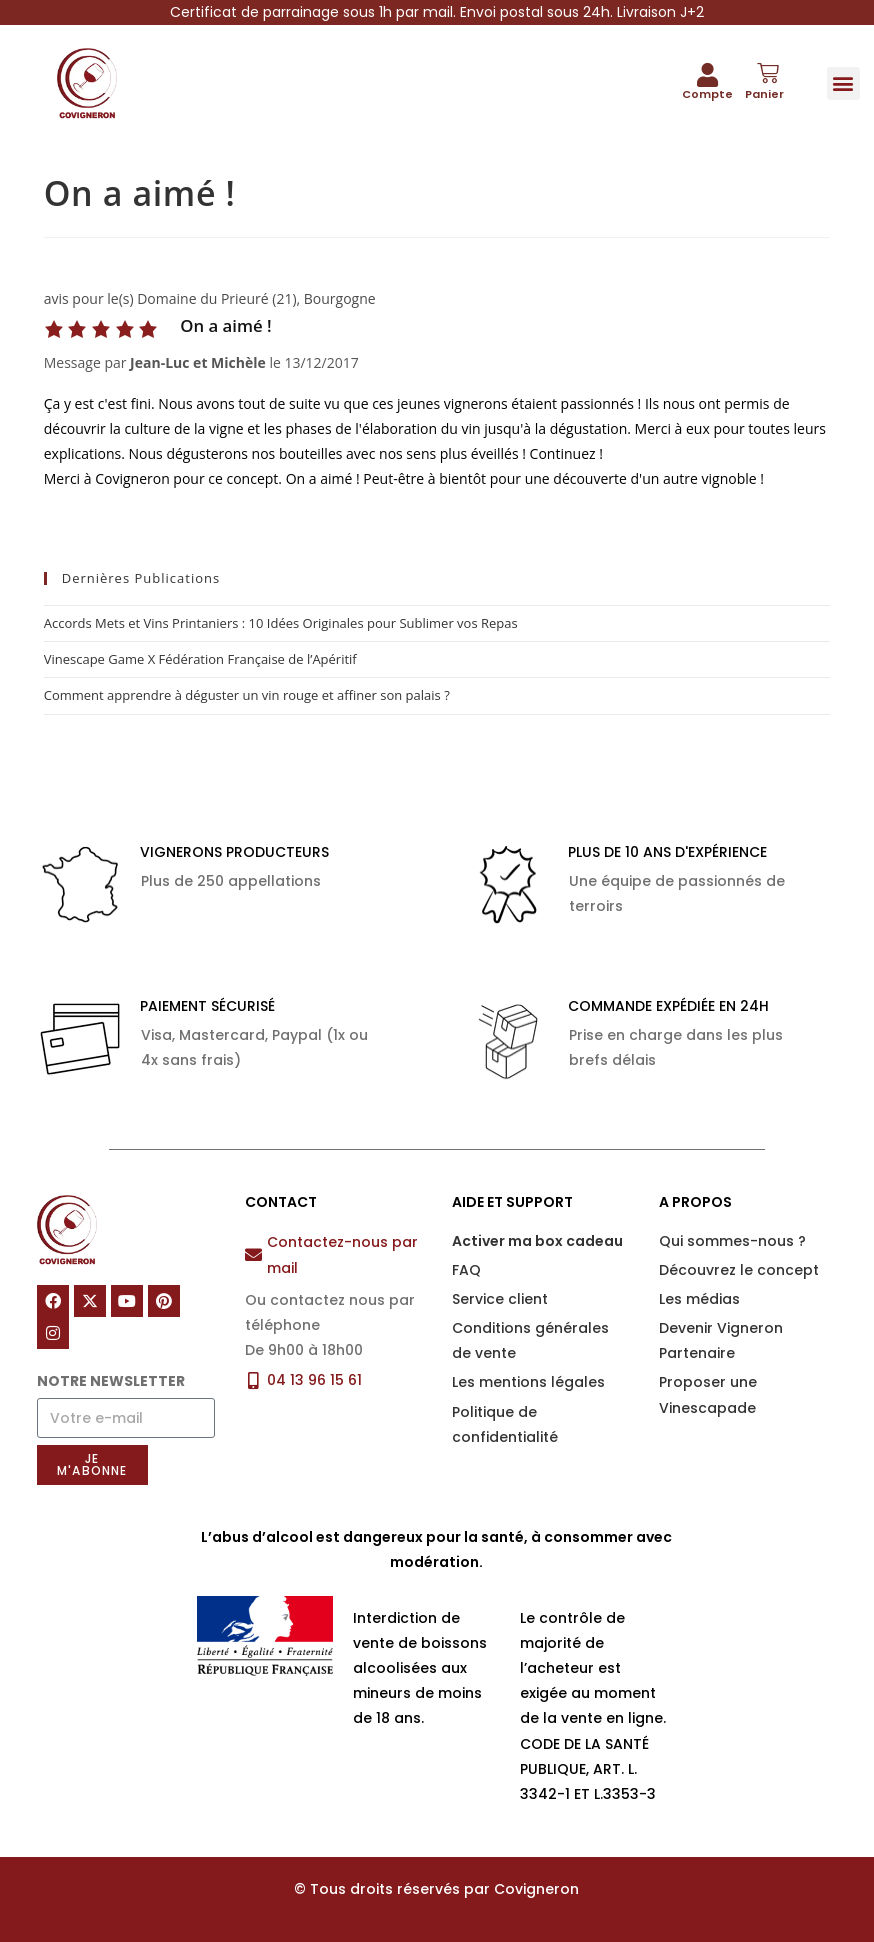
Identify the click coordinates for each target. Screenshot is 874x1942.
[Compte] (707, 75)
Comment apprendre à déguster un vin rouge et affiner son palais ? (247, 695)
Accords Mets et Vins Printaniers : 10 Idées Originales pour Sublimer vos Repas (281, 623)
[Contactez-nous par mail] (253, 1254)
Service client (500, 1299)
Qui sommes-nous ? (732, 1241)
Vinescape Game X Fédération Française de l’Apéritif (200, 659)
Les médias (699, 1299)
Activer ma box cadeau (537, 1241)
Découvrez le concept (739, 1270)
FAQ (466, 1270)
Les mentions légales (528, 1382)
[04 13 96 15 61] (253, 1380)
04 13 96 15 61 (314, 1380)
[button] (843, 83)
